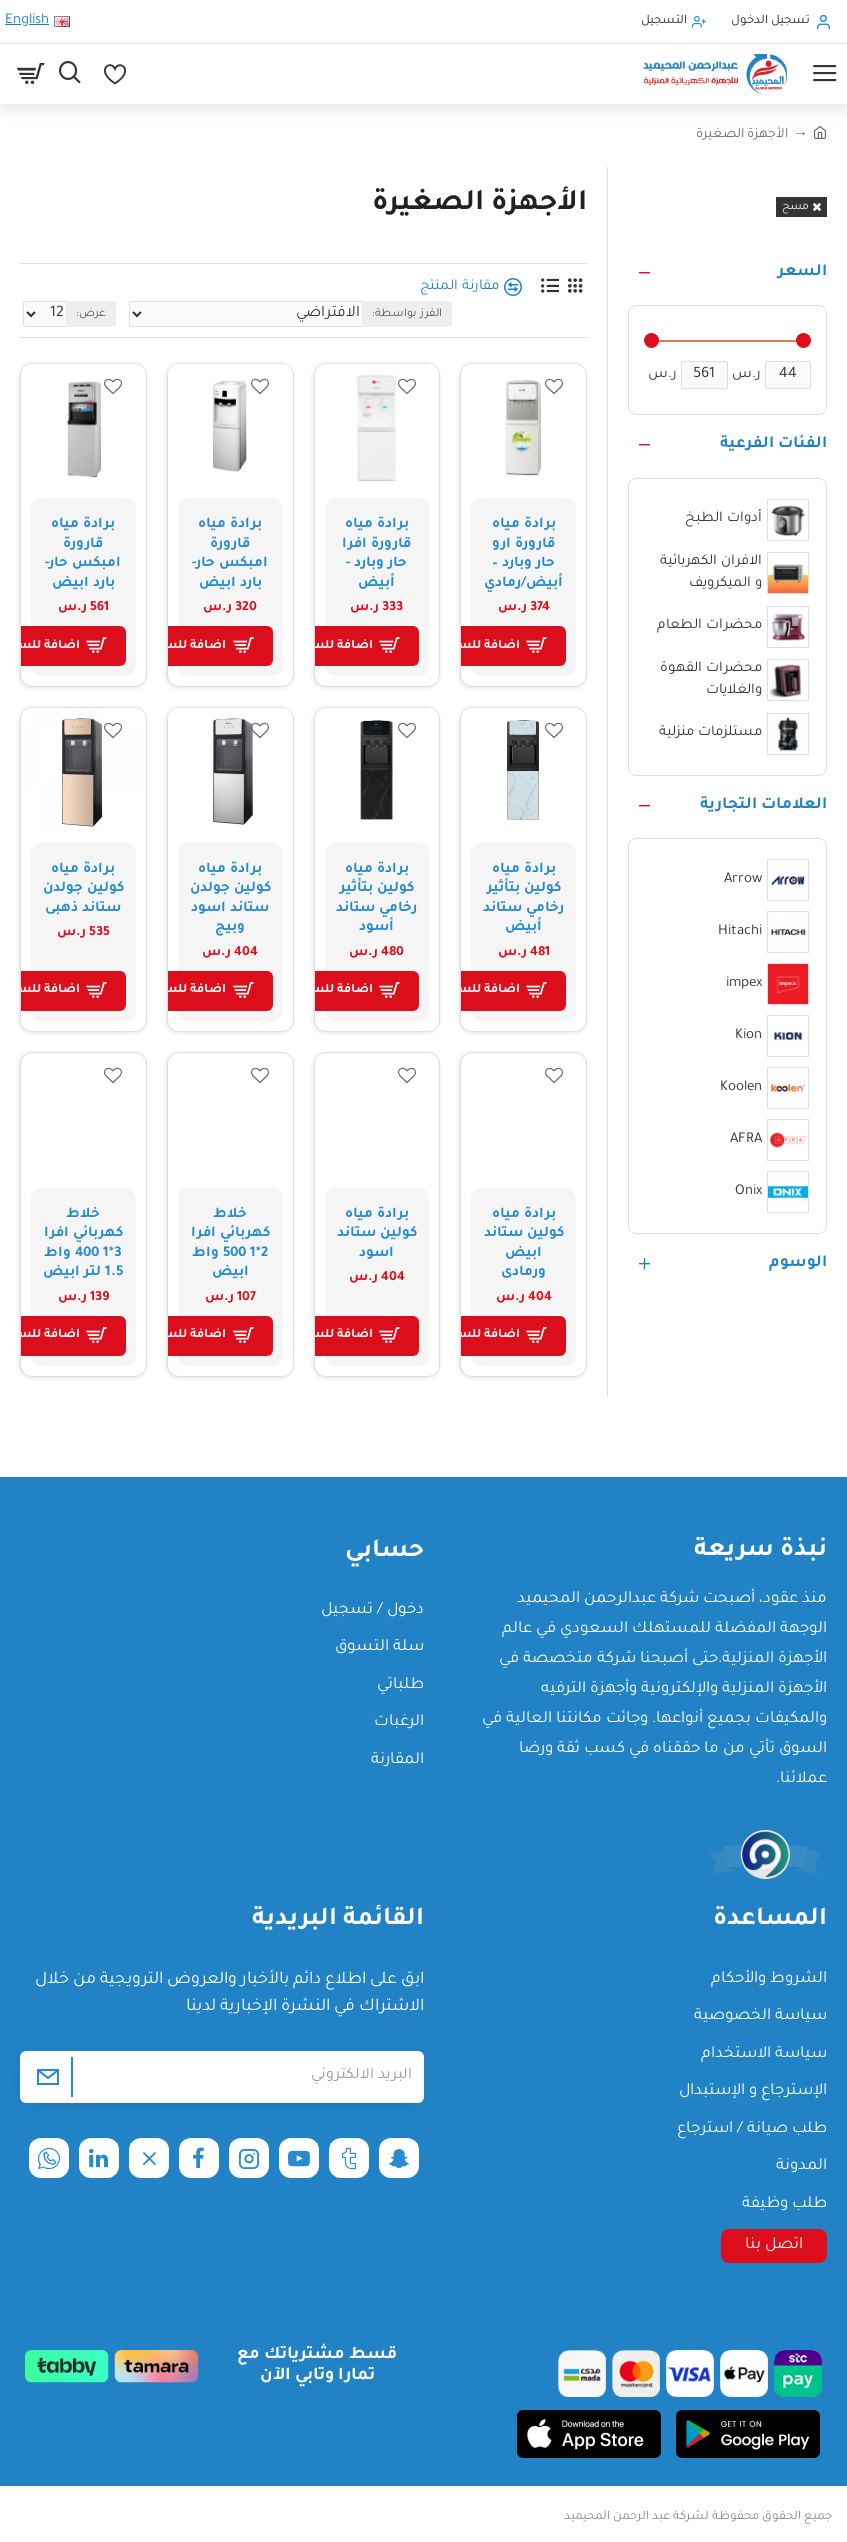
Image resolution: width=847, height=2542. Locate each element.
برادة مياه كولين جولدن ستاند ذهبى (83, 889)
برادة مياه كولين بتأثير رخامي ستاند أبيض (523, 899)
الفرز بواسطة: (407, 314)
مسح (795, 207)
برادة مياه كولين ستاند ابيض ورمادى (524, 1244)
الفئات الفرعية (773, 444)
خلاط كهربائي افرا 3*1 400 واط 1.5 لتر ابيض (83, 1244)
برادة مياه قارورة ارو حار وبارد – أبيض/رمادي (523, 554)
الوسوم (798, 1263)
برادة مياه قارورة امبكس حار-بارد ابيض (230, 554)
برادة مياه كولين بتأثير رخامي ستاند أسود (376, 899)
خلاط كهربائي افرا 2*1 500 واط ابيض (230, 1244)
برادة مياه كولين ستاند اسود (377, 1234)
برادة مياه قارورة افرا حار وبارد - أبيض (376, 554)
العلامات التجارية (763, 805)
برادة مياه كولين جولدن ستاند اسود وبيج (230, 899)
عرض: (91, 314)
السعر (802, 272)
